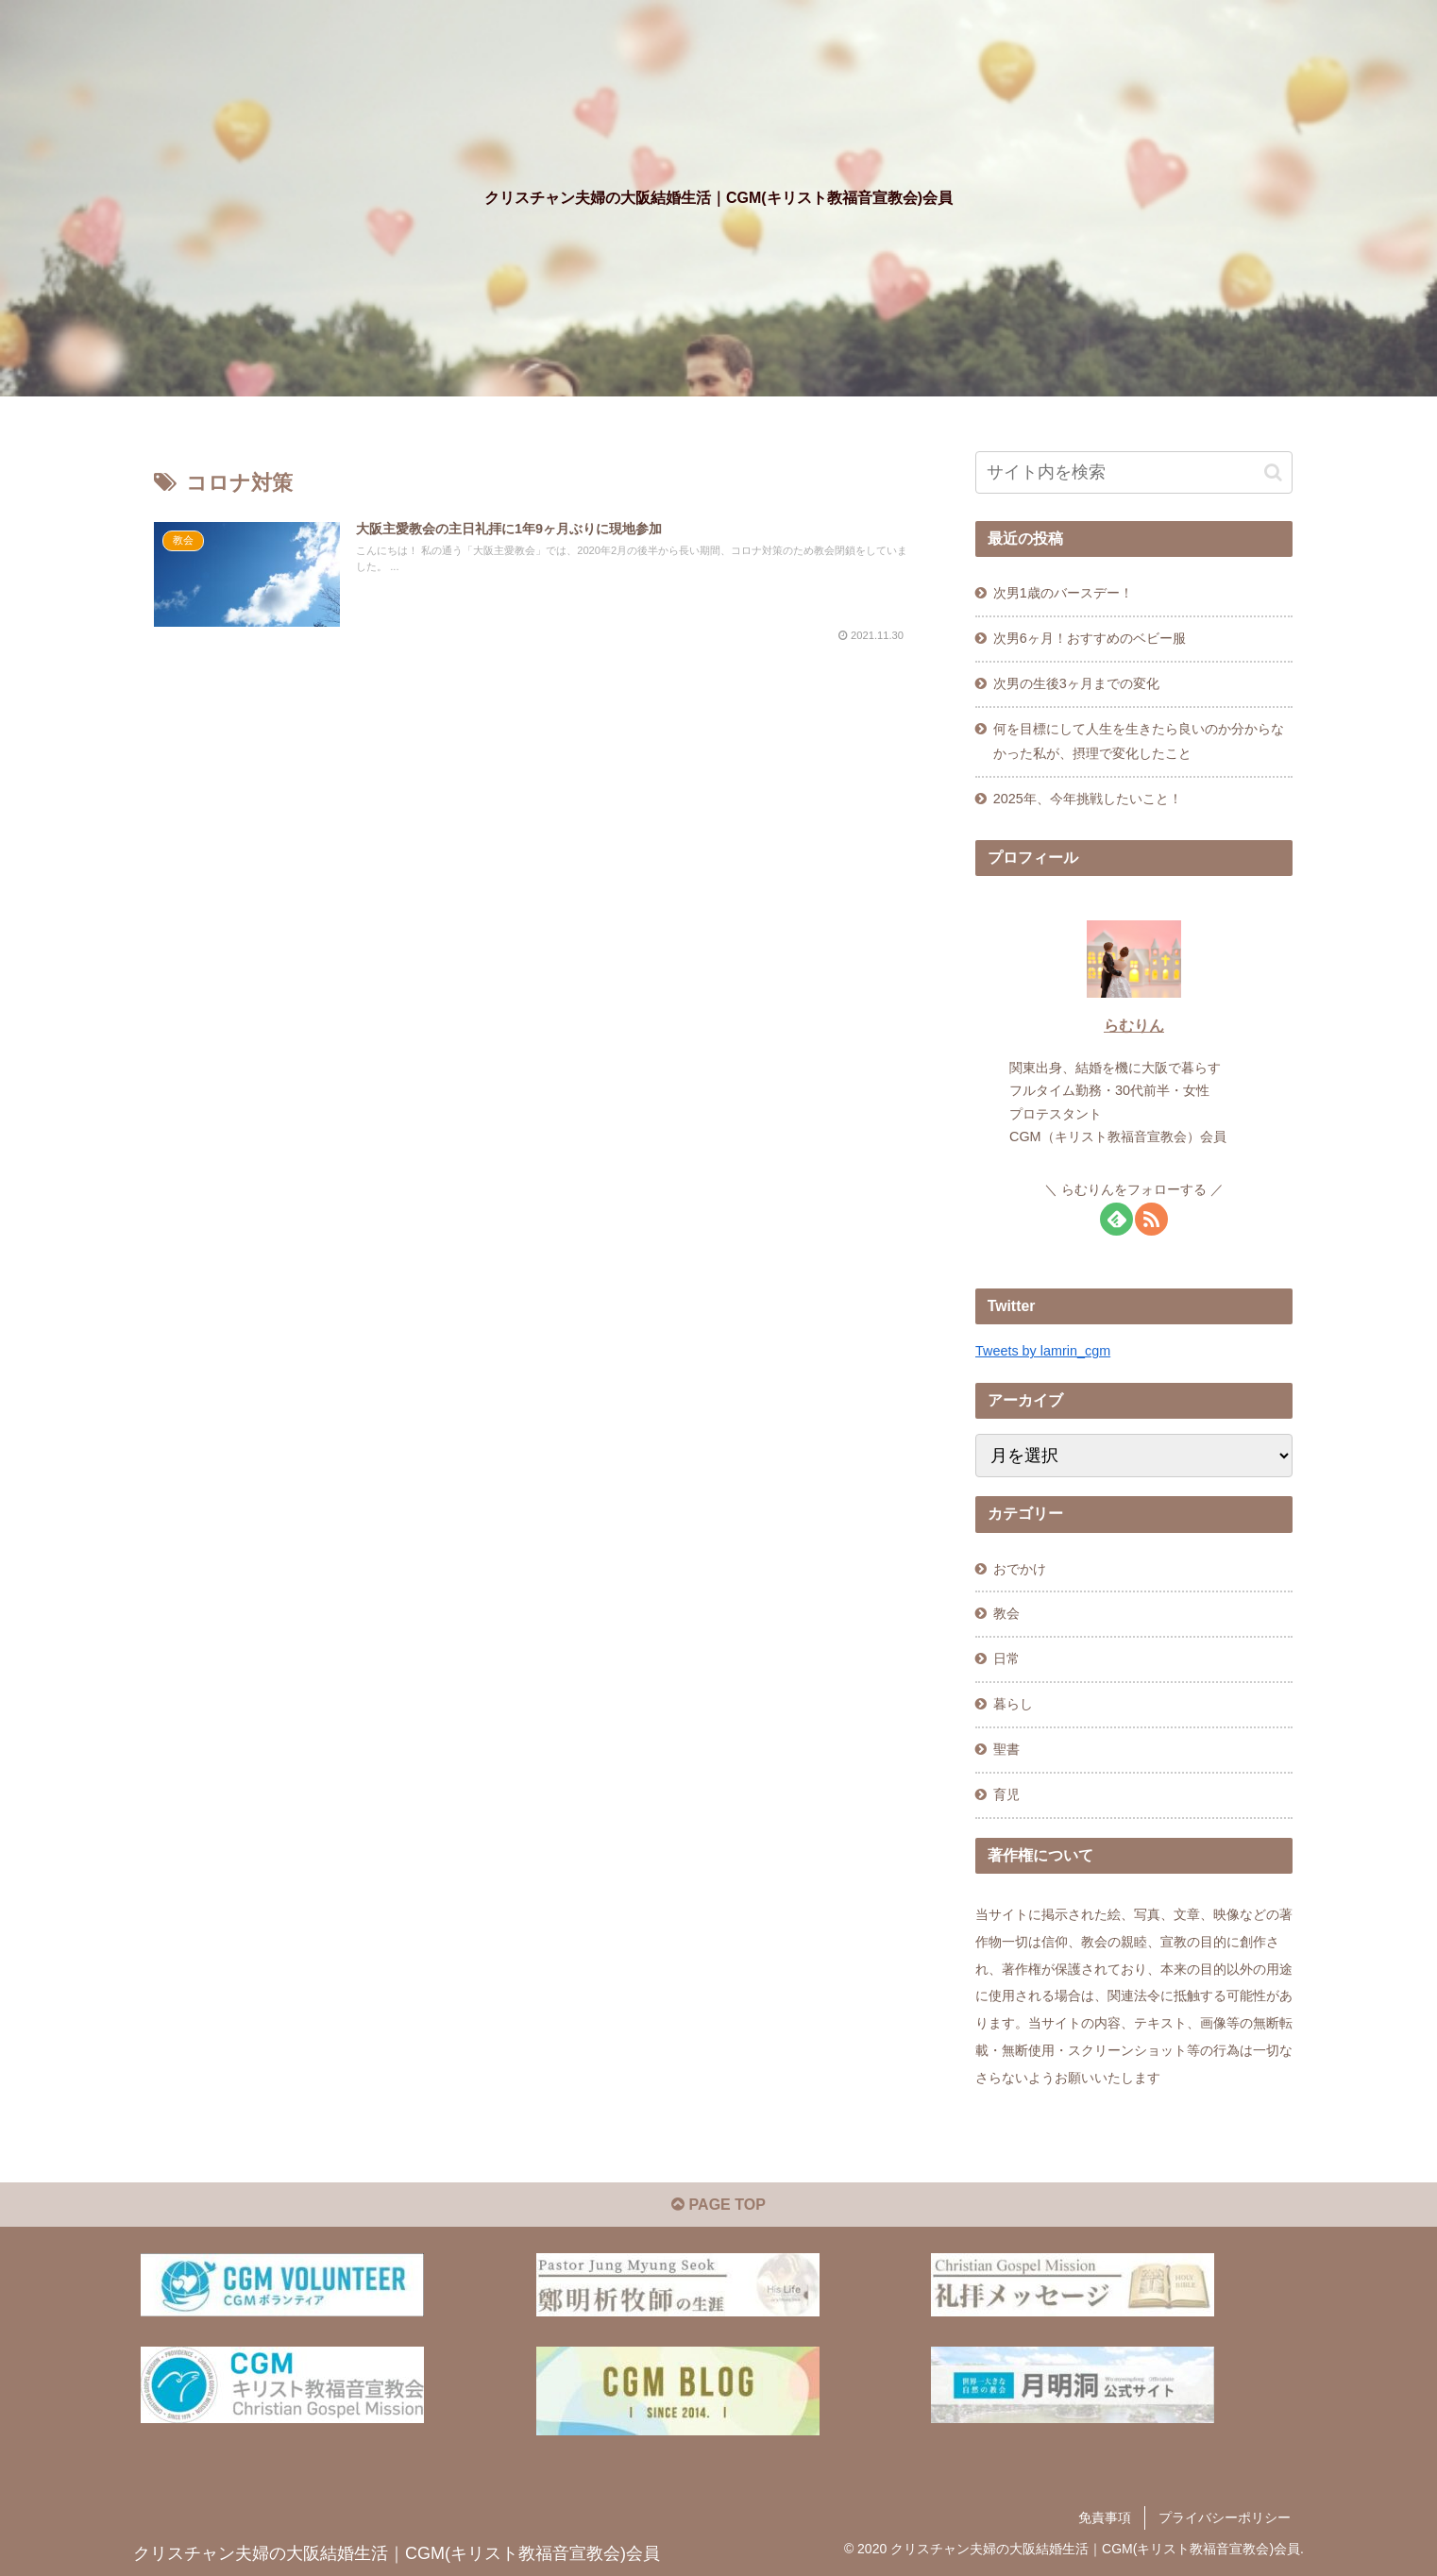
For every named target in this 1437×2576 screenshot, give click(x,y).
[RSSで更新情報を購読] (1151, 1219)
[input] (1134, 472)
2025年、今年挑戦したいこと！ (1087, 798)
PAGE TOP (718, 2205)
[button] (1273, 472)
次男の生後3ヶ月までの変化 (1076, 683)
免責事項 (1104, 2517)
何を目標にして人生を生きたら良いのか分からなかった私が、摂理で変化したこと (1138, 741)
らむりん (1134, 1026)
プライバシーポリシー (1224, 2517)
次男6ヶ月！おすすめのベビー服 (1089, 638)
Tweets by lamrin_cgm (1042, 1350)
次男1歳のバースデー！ (1063, 592)
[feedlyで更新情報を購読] (1116, 1219)
